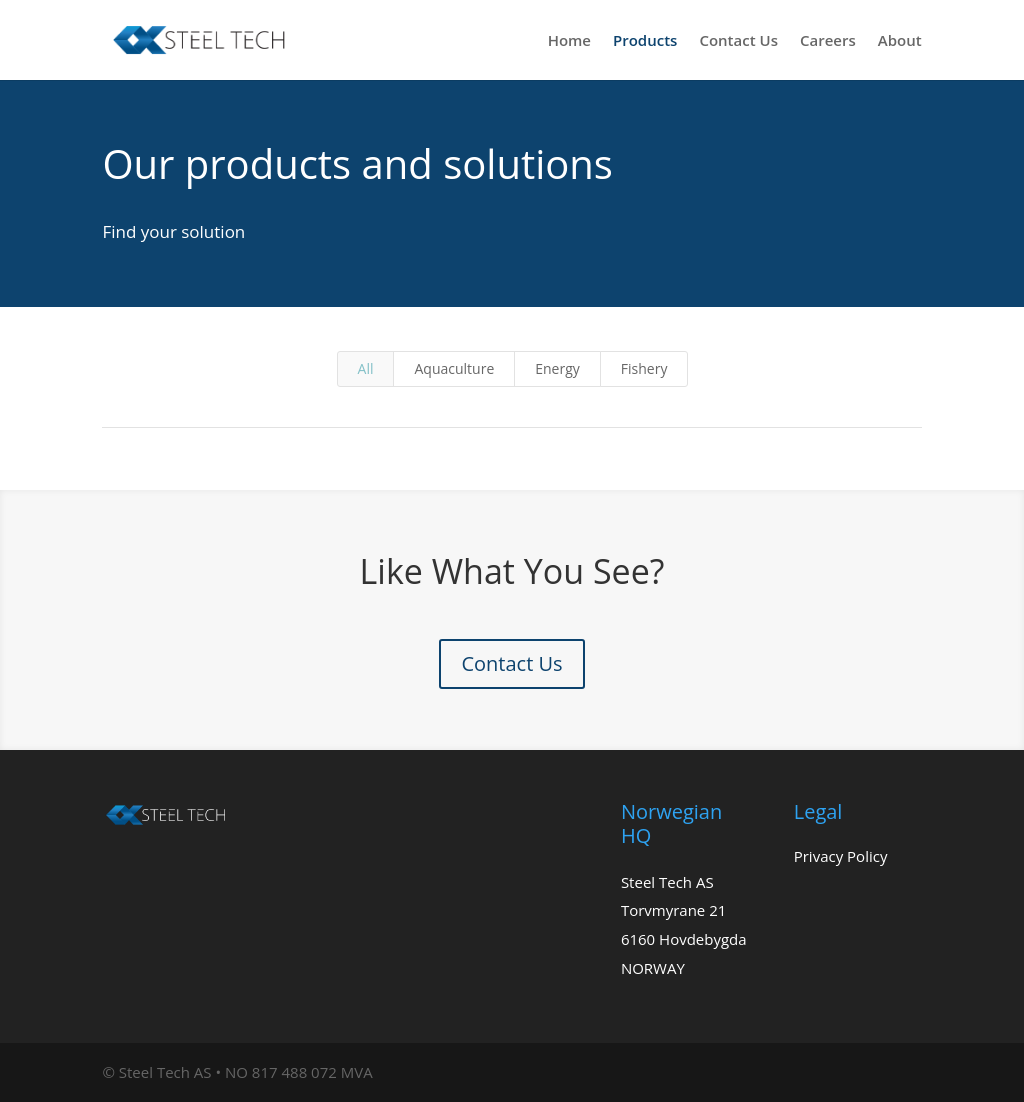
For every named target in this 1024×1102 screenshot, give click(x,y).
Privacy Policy (841, 856)
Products (645, 41)
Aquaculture (454, 368)
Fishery (644, 368)
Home (569, 41)
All (366, 368)
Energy (557, 368)
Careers (828, 41)
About (900, 41)
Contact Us (738, 41)
